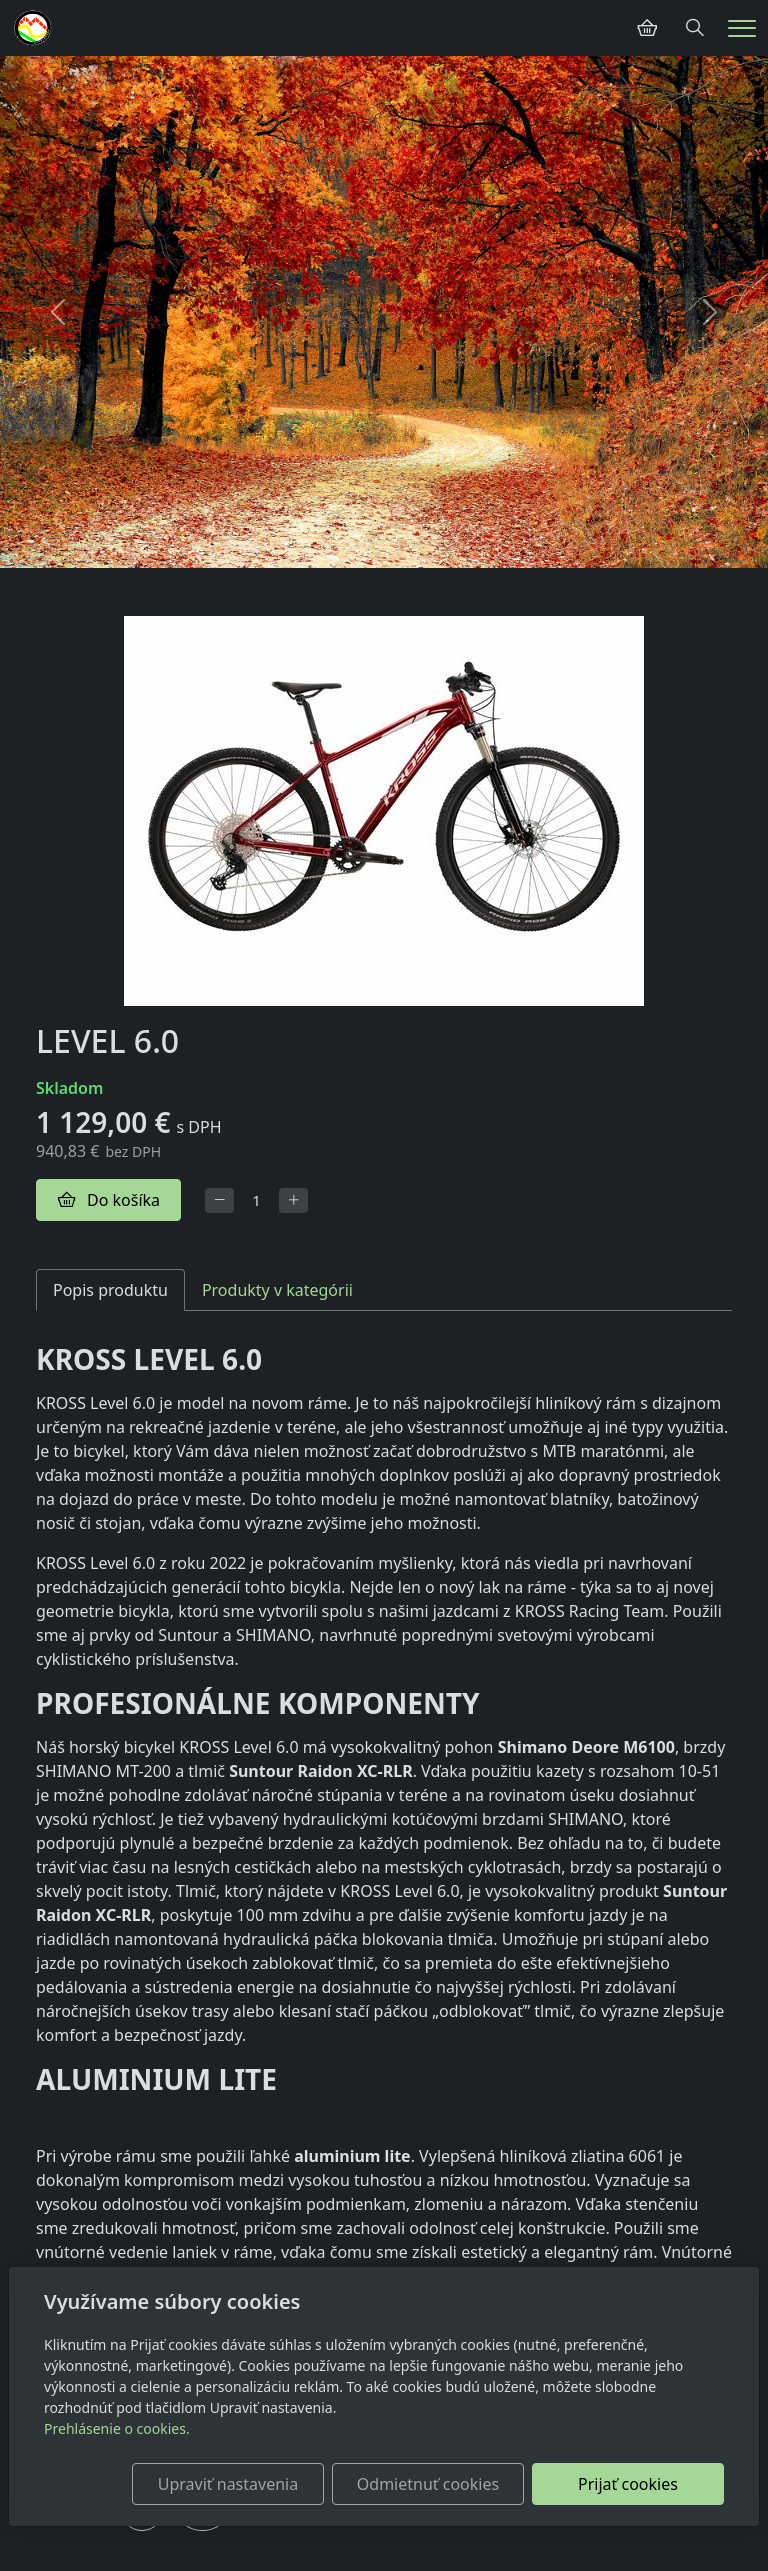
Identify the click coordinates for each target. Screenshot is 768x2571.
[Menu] (742, 28)
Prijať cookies (628, 2484)
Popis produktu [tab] (110, 1290)
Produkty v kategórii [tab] (277, 1290)
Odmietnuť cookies (428, 2484)
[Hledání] (695, 28)
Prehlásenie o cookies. (117, 2428)
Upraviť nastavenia (228, 2484)
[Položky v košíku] (647, 28)
